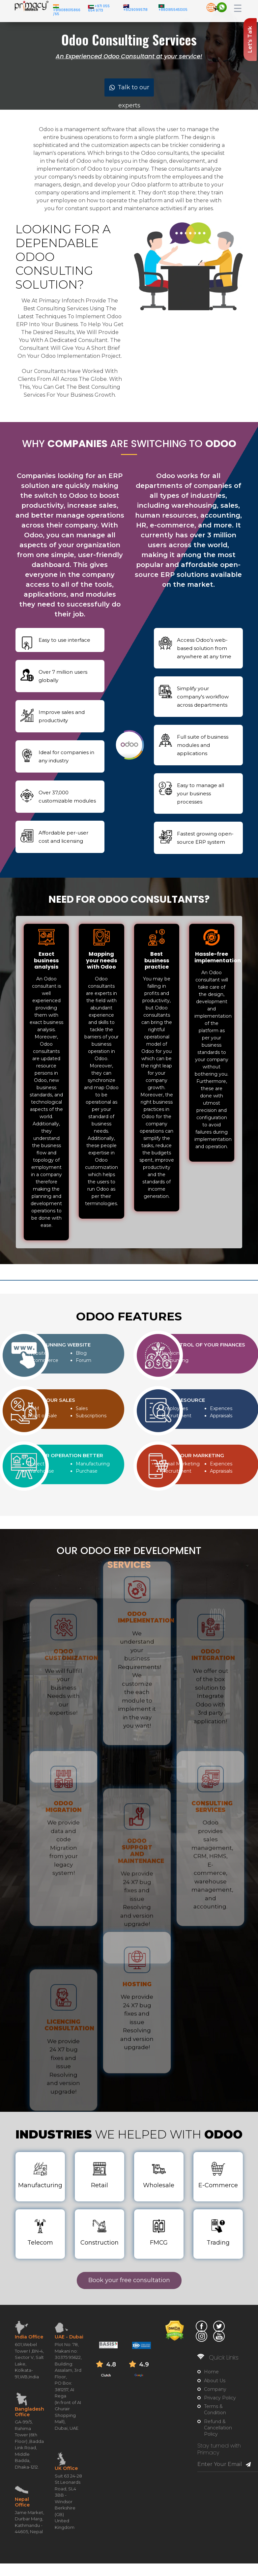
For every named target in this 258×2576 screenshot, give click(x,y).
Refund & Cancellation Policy (218, 2428)
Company (215, 2389)
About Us (214, 2381)
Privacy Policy (220, 2398)
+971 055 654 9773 (99, 8)
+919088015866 (66, 10)
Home (211, 2372)
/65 (56, 14)
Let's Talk (250, 39)
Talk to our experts (129, 90)
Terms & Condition (215, 2409)
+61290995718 (135, 9)
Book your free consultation (129, 2280)
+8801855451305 (172, 9)
